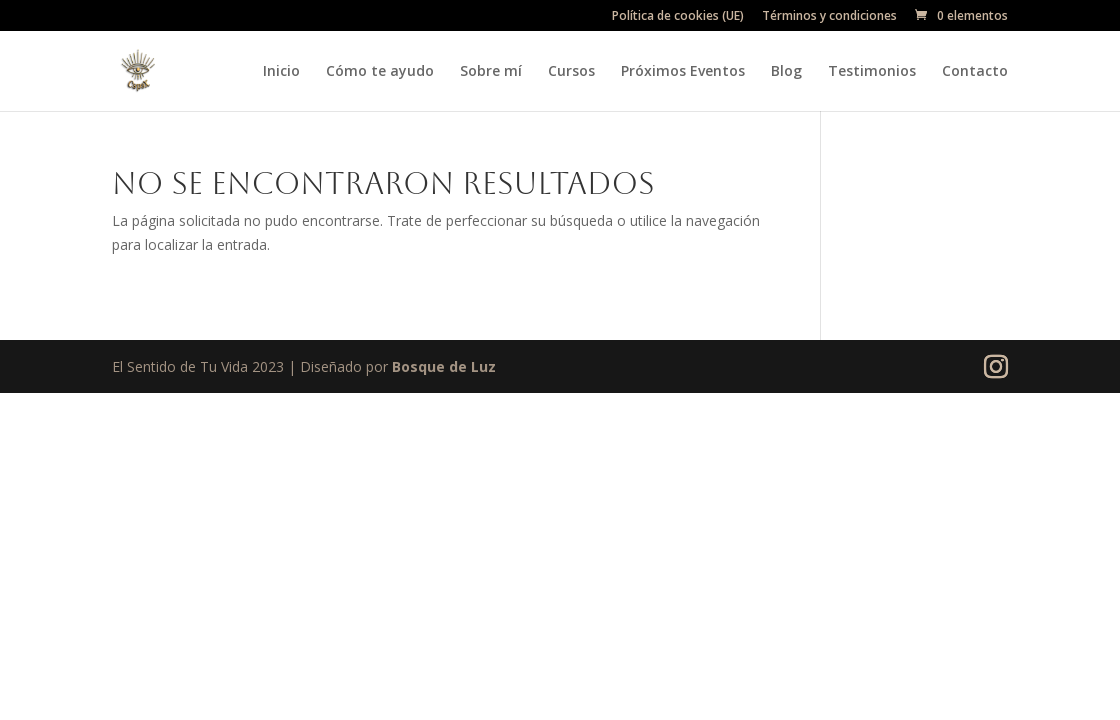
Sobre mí (491, 72)
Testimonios (872, 72)
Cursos (571, 72)
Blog (786, 72)
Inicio (281, 72)
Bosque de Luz (444, 366)
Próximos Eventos (683, 72)
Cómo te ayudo (380, 72)
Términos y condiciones (829, 17)
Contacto (975, 72)
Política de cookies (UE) (678, 17)
